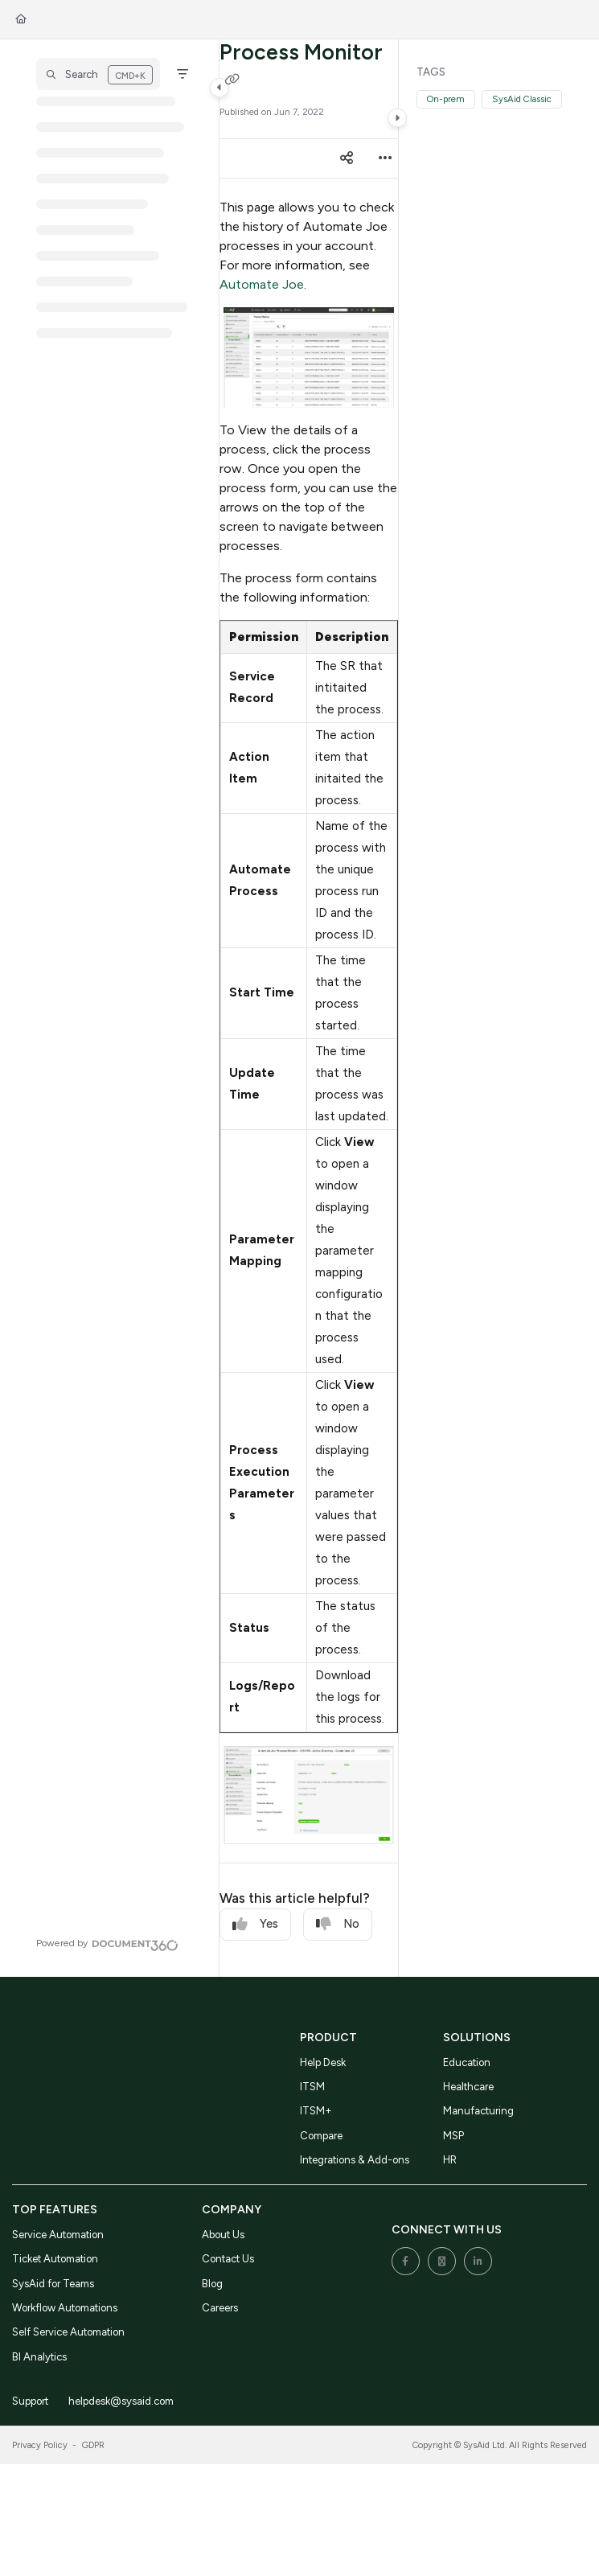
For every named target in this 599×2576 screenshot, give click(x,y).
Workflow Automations (64, 2308)
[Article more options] (385, 158)
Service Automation (58, 2235)
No (337, 1924)
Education (466, 2062)
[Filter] (182, 74)
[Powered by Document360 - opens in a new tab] (107, 1943)
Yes (255, 1924)
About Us (223, 2235)
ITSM (312, 2087)
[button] (98, 74)
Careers (220, 2308)
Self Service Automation (68, 2332)
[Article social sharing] (346, 158)
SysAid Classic (522, 99)
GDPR (93, 2445)
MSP (453, 2136)
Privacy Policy (40, 2445)
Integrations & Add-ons (354, 2160)
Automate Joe (261, 284)
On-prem (446, 99)
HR (450, 2160)
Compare (321, 2136)
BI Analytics (39, 2357)
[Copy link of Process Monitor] (232, 80)
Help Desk (323, 2062)
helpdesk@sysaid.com (121, 2401)
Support (30, 2401)
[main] (308, 1008)
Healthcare (468, 2087)
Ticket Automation (55, 2259)
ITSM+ (316, 2111)
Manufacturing (478, 2111)
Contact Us (228, 2259)
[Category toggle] (219, 87)
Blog (212, 2284)
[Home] (21, 19)
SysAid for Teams (53, 2284)
